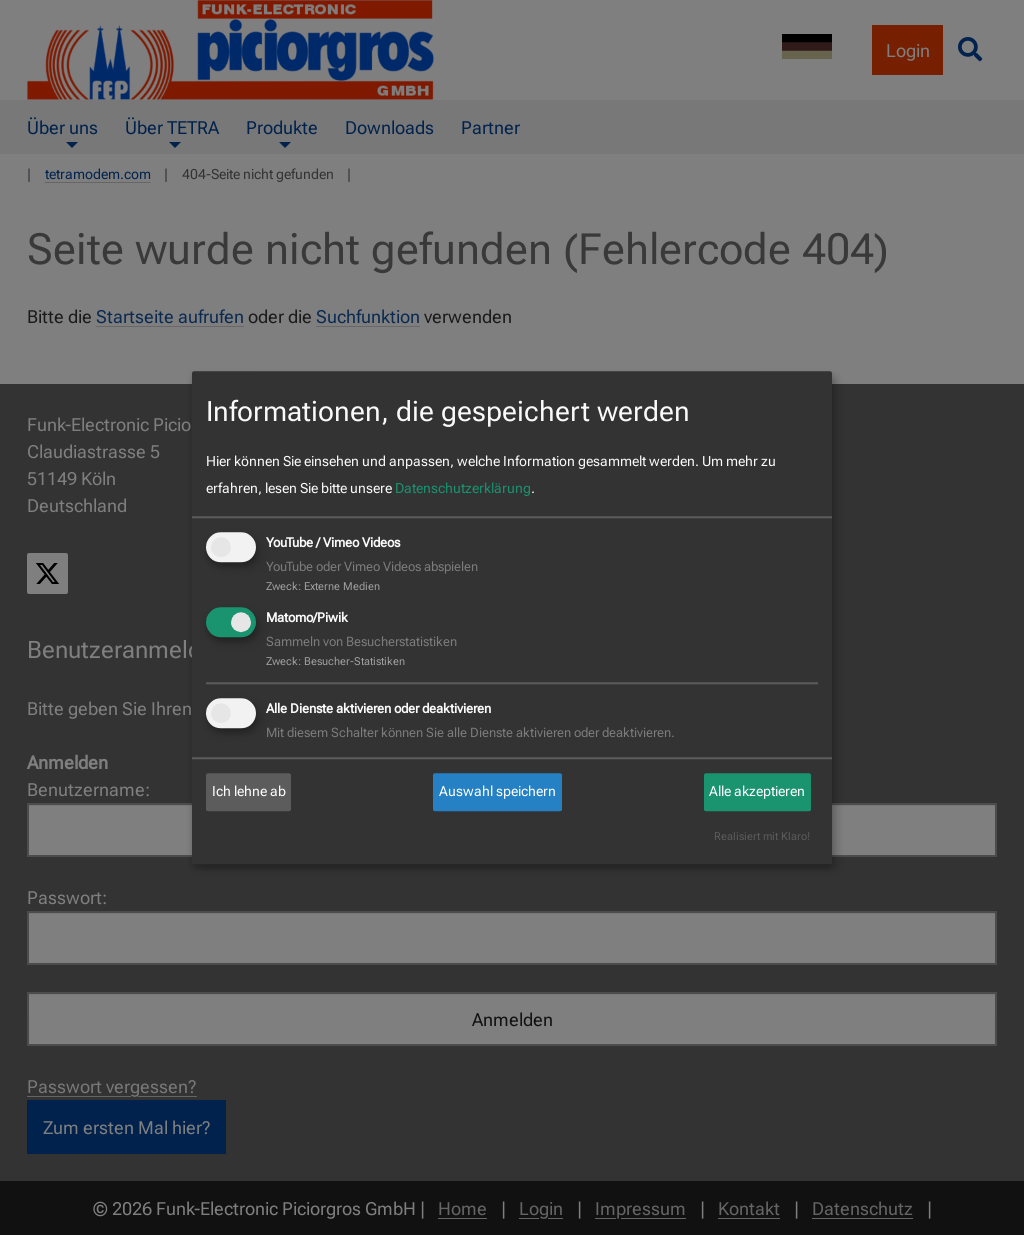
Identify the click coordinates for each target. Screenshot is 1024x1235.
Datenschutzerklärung (463, 489)
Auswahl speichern (497, 792)
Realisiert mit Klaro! (762, 836)
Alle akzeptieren (757, 792)
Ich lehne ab (249, 792)
